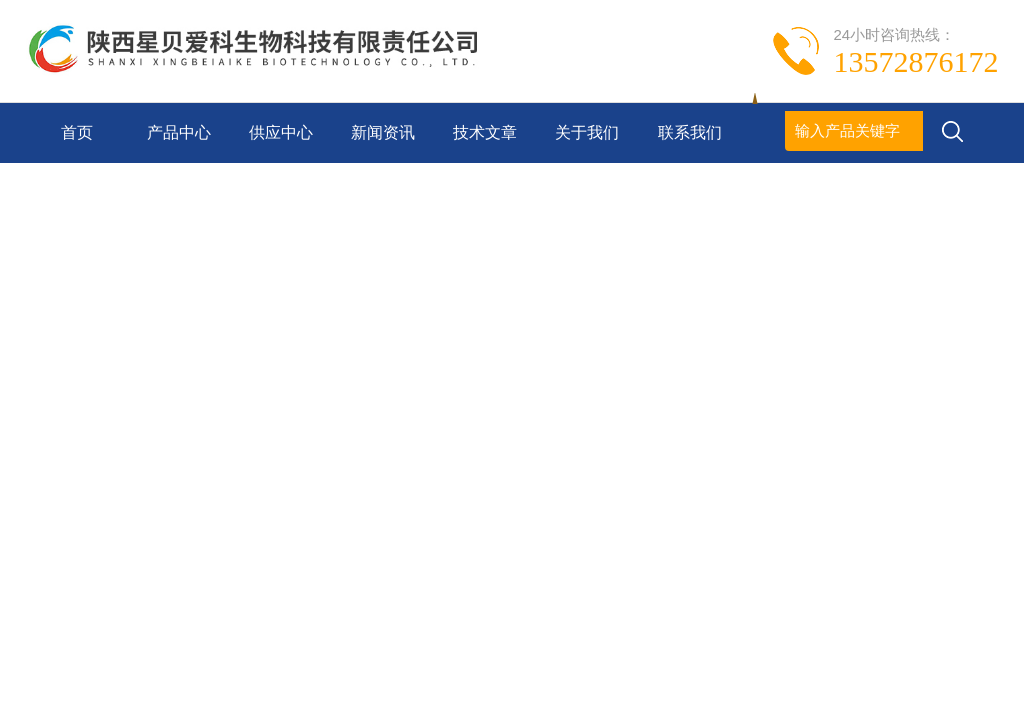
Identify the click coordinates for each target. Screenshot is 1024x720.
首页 (77, 132)
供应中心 (281, 132)
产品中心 (179, 132)
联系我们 (690, 132)
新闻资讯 (383, 132)
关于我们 (587, 132)
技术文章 (485, 132)
